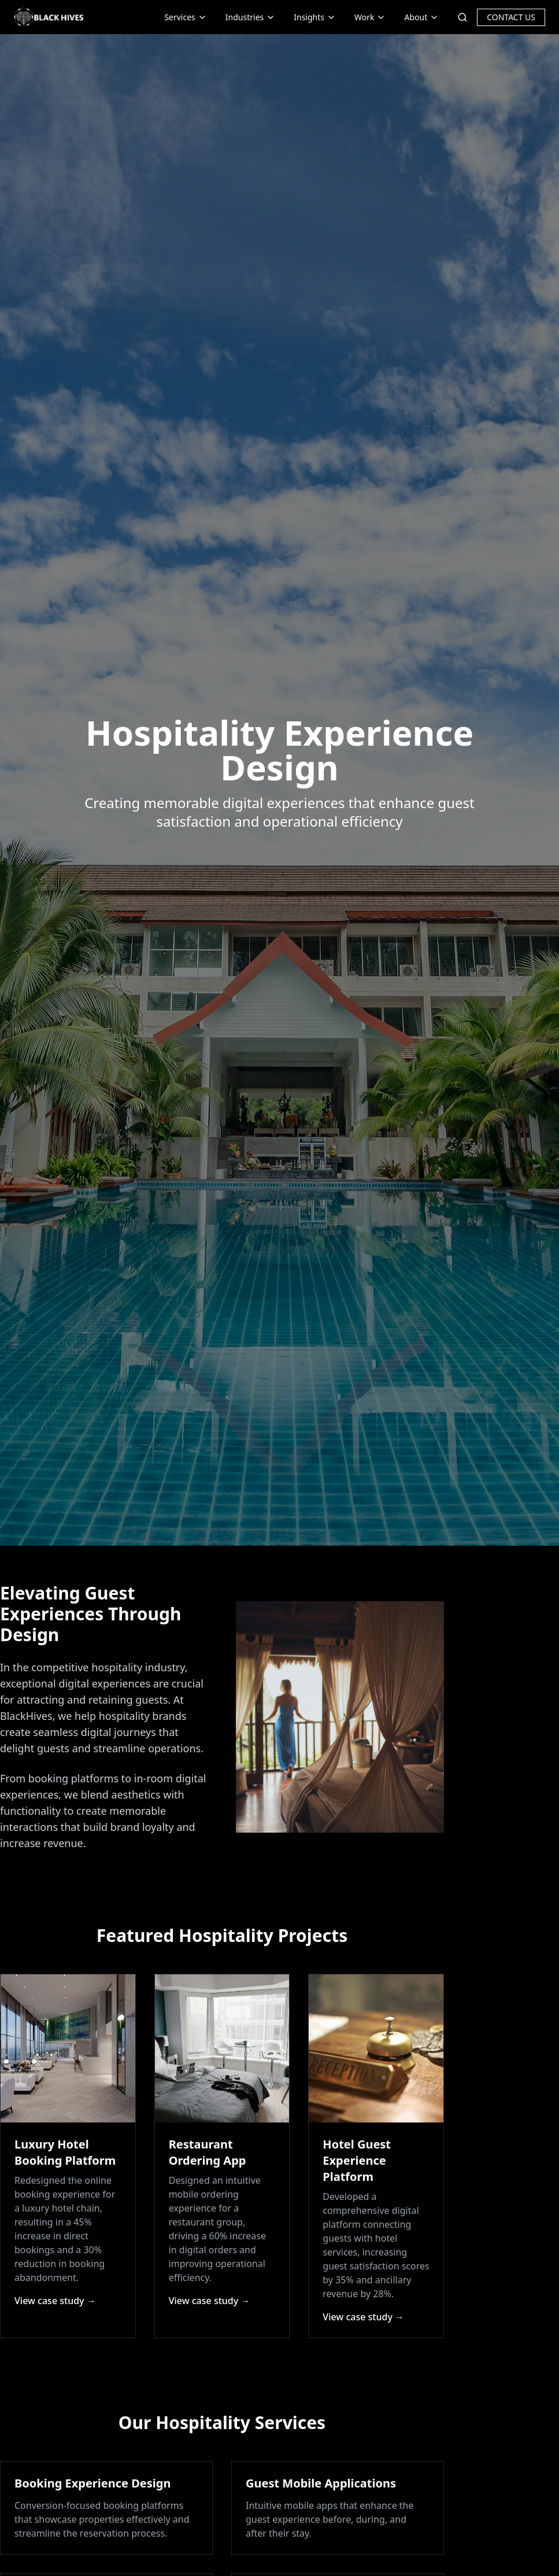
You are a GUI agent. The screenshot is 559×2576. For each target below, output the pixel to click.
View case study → (55, 2300)
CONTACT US (511, 17)
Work (370, 17)
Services (185, 17)
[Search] (462, 17)
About (421, 17)
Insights (315, 17)
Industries (250, 17)
